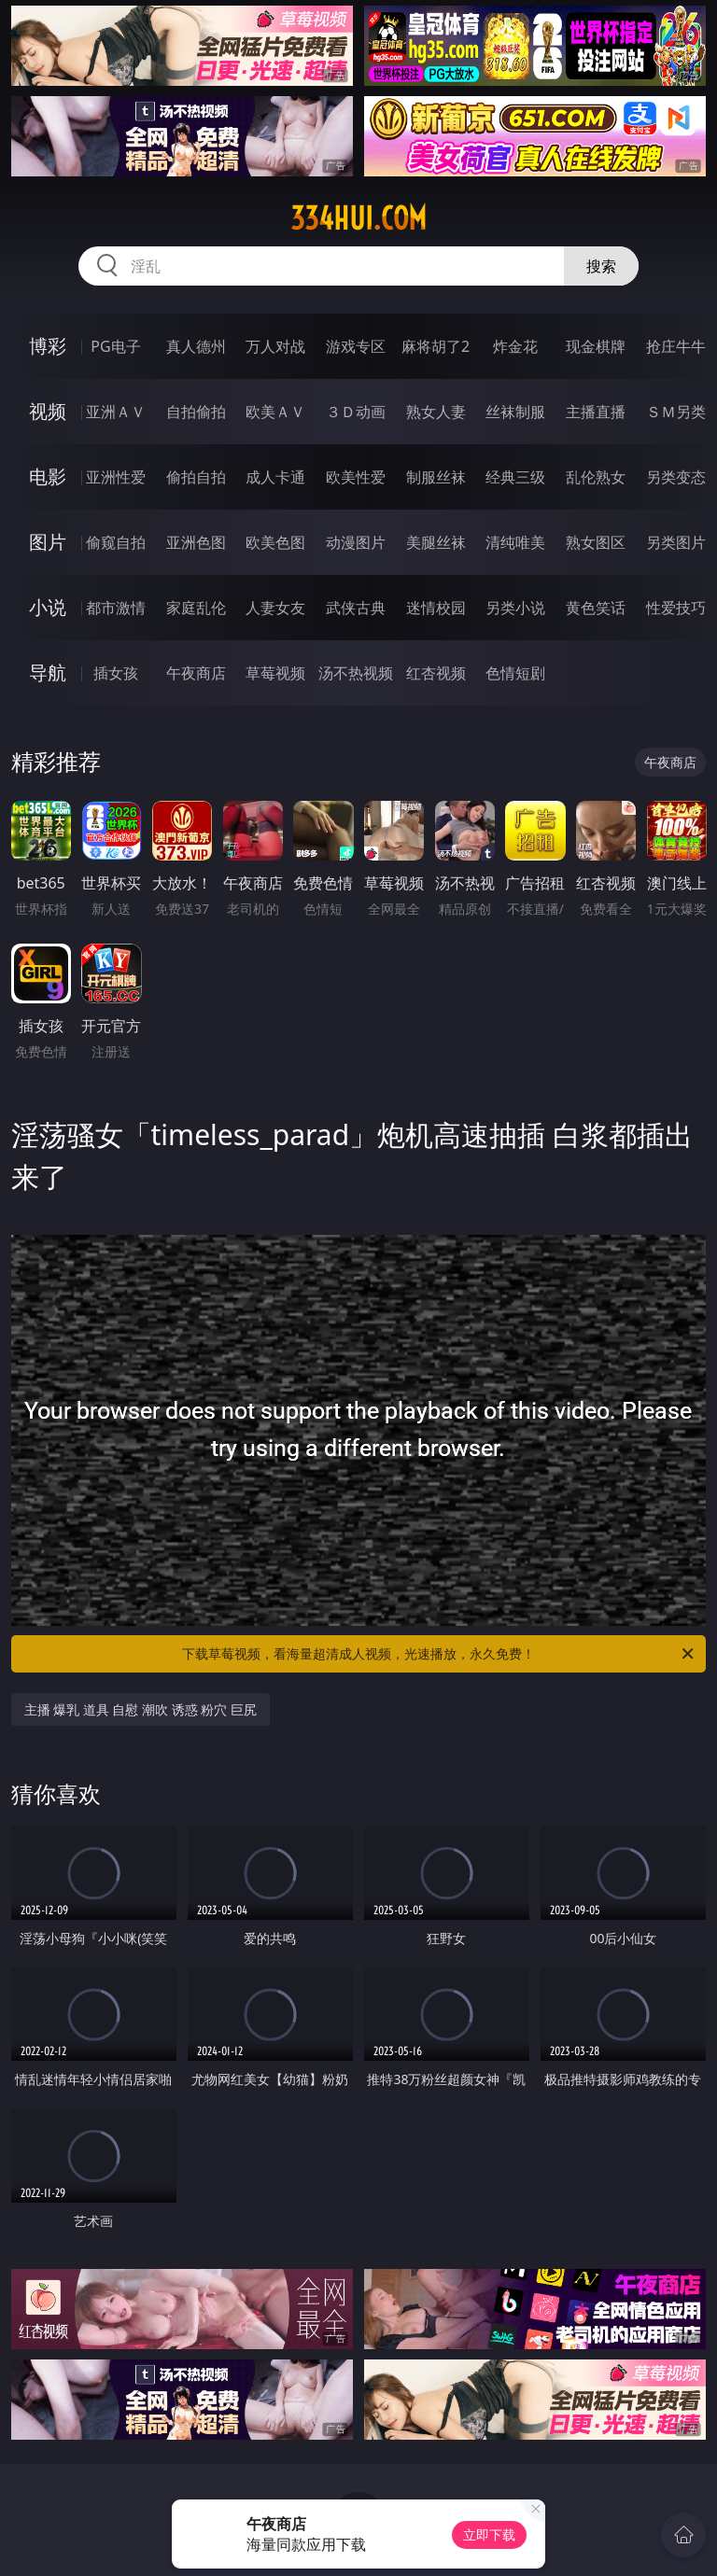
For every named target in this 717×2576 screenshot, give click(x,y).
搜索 (601, 266)
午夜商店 (196, 673)
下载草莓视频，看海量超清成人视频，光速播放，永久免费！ (439, 1654)
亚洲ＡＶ (116, 411)
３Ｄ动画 (356, 411)
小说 (47, 607)
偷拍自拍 (196, 477)
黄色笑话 (596, 607)
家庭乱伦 (196, 607)
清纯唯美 (515, 542)
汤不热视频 (355, 673)
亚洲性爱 (116, 477)
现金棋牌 (596, 346)
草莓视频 (275, 673)
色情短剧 (515, 673)
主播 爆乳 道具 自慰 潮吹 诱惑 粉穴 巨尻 (140, 1709)
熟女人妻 (436, 411)
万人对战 (275, 346)
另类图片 (676, 542)
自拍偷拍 (196, 411)
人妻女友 (275, 607)
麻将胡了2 (435, 346)
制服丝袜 (436, 477)
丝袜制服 (515, 411)
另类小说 (515, 607)
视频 (47, 411)
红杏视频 (436, 673)
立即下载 (489, 2534)
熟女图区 (596, 542)
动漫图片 (356, 542)
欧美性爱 (356, 477)
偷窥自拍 (116, 542)
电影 (47, 476)
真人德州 (196, 346)
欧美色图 (275, 542)
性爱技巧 (676, 607)
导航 (47, 672)
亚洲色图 (196, 542)
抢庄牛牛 (676, 346)
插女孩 (115, 673)
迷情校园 (436, 607)
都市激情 (116, 607)
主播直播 (596, 411)
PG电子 (115, 346)
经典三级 (515, 477)
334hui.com (358, 218)
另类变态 (676, 477)
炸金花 (515, 346)
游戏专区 (356, 346)
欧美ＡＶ (275, 411)
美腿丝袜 (436, 542)
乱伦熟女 (596, 477)
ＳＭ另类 (676, 411)
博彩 (47, 345)
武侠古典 (356, 607)
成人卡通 (275, 477)
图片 (47, 541)
